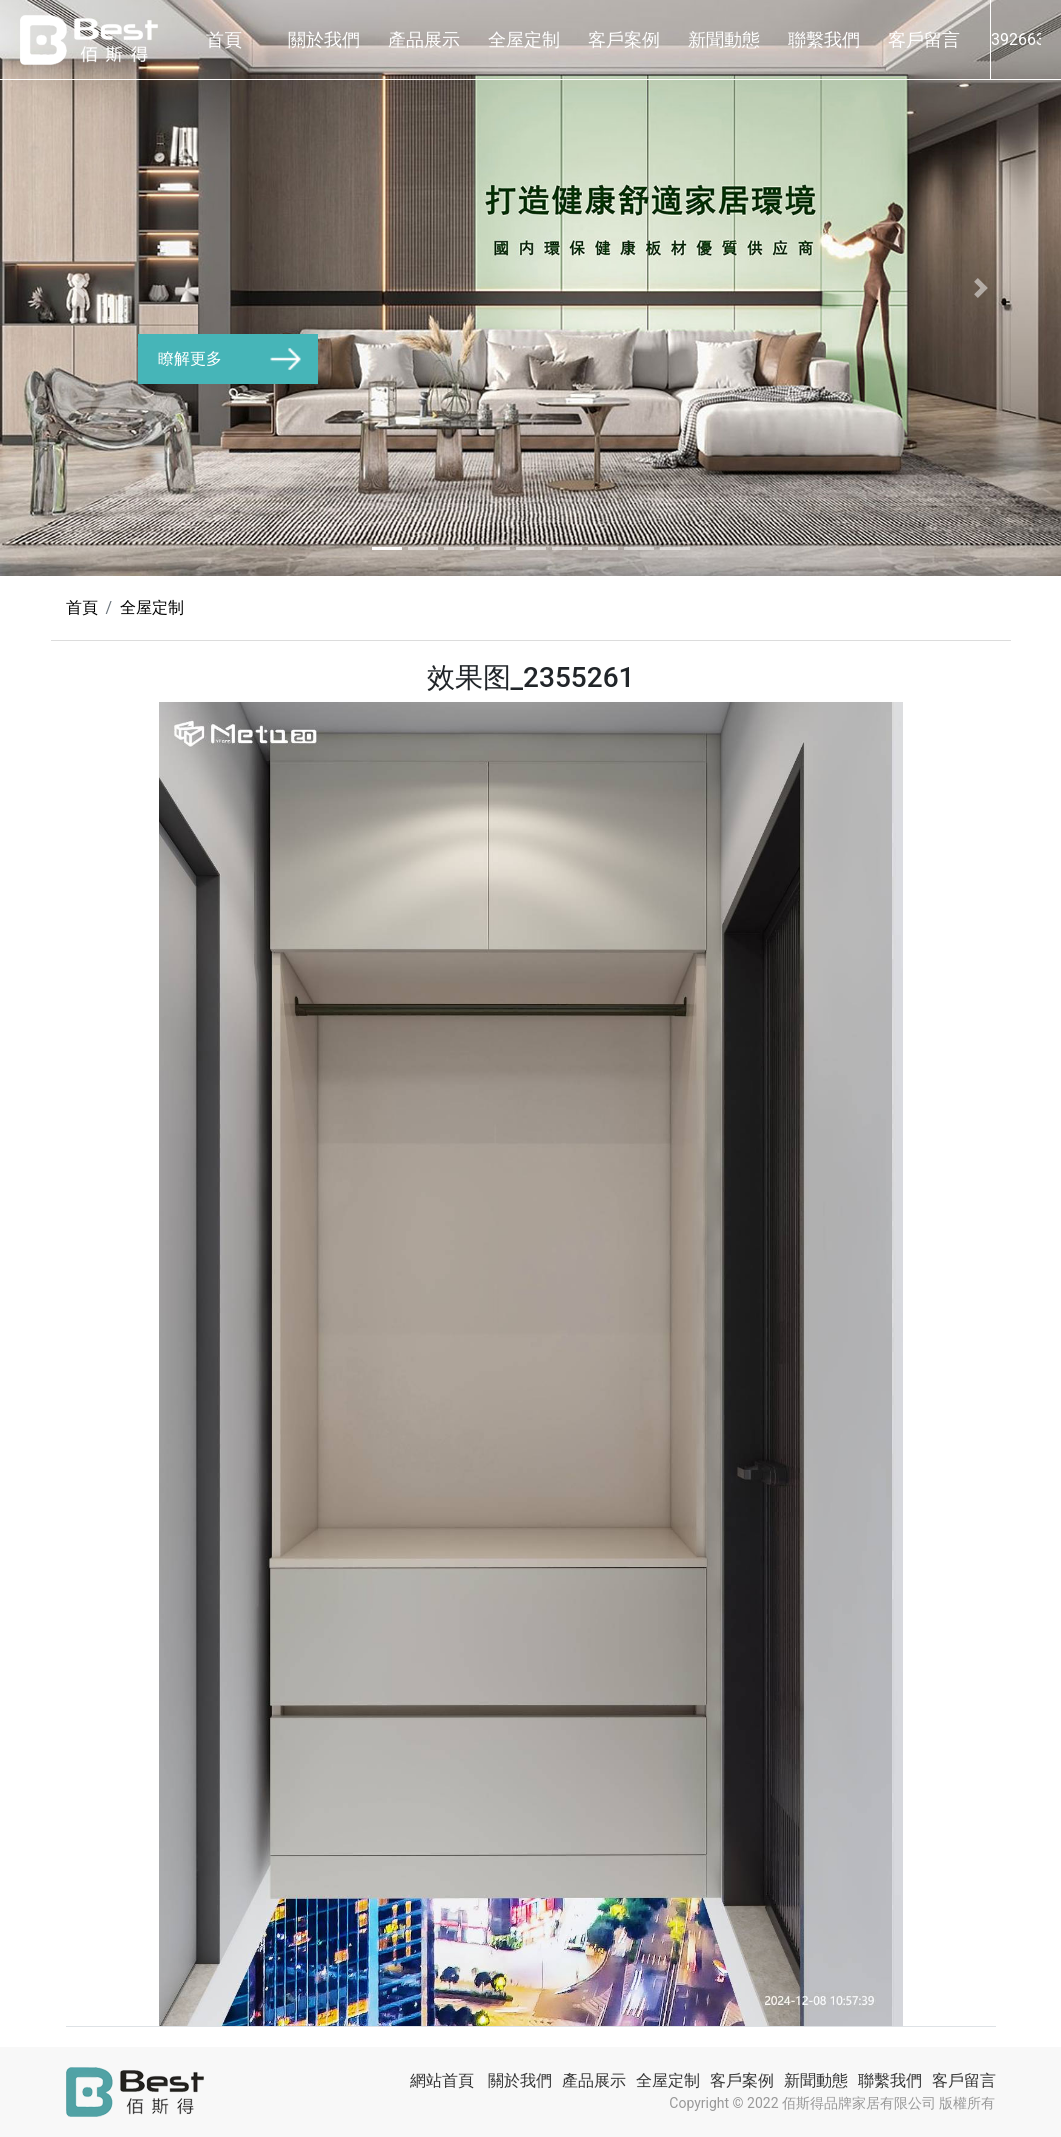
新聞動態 (724, 39)
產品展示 (424, 39)
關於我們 (324, 39)
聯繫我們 (824, 39)
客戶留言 (924, 39)
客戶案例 (624, 39)
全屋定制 (524, 39)
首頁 (224, 39)
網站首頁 (442, 2080)
